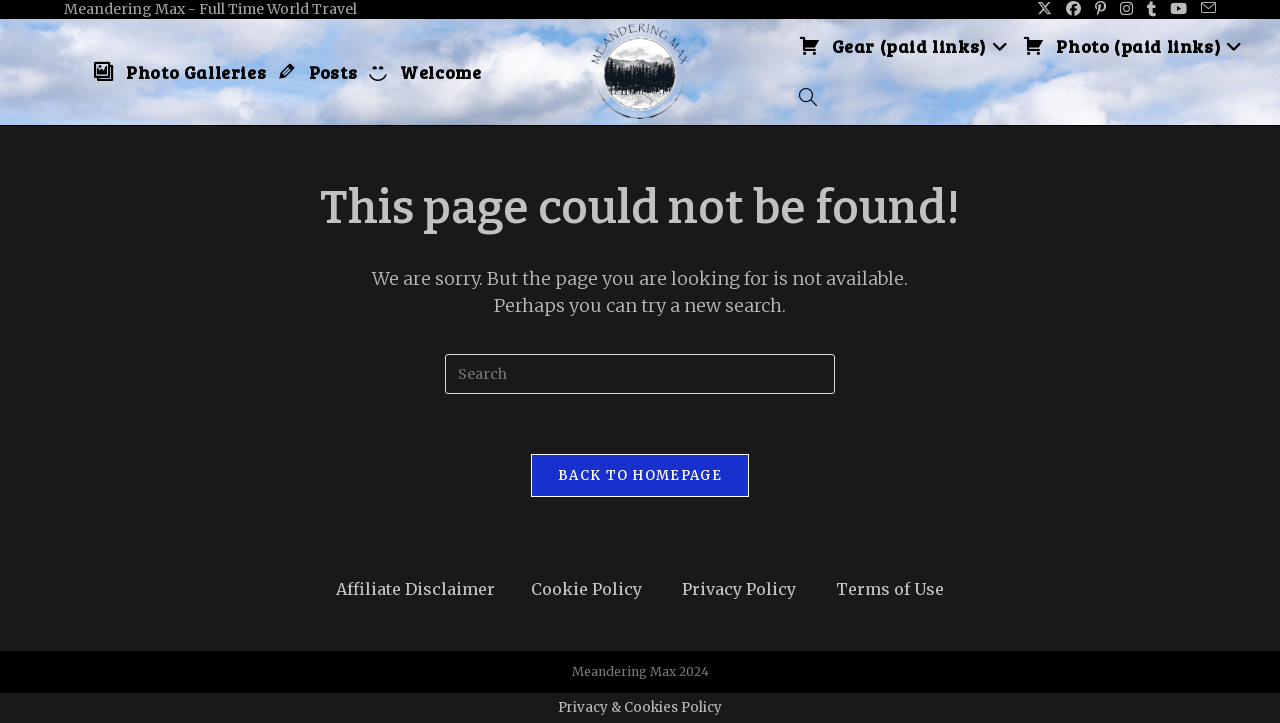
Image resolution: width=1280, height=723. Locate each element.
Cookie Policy (586, 589)
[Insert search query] (640, 374)
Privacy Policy (739, 589)
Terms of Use (890, 589)
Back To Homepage (640, 475)
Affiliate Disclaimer (415, 589)
